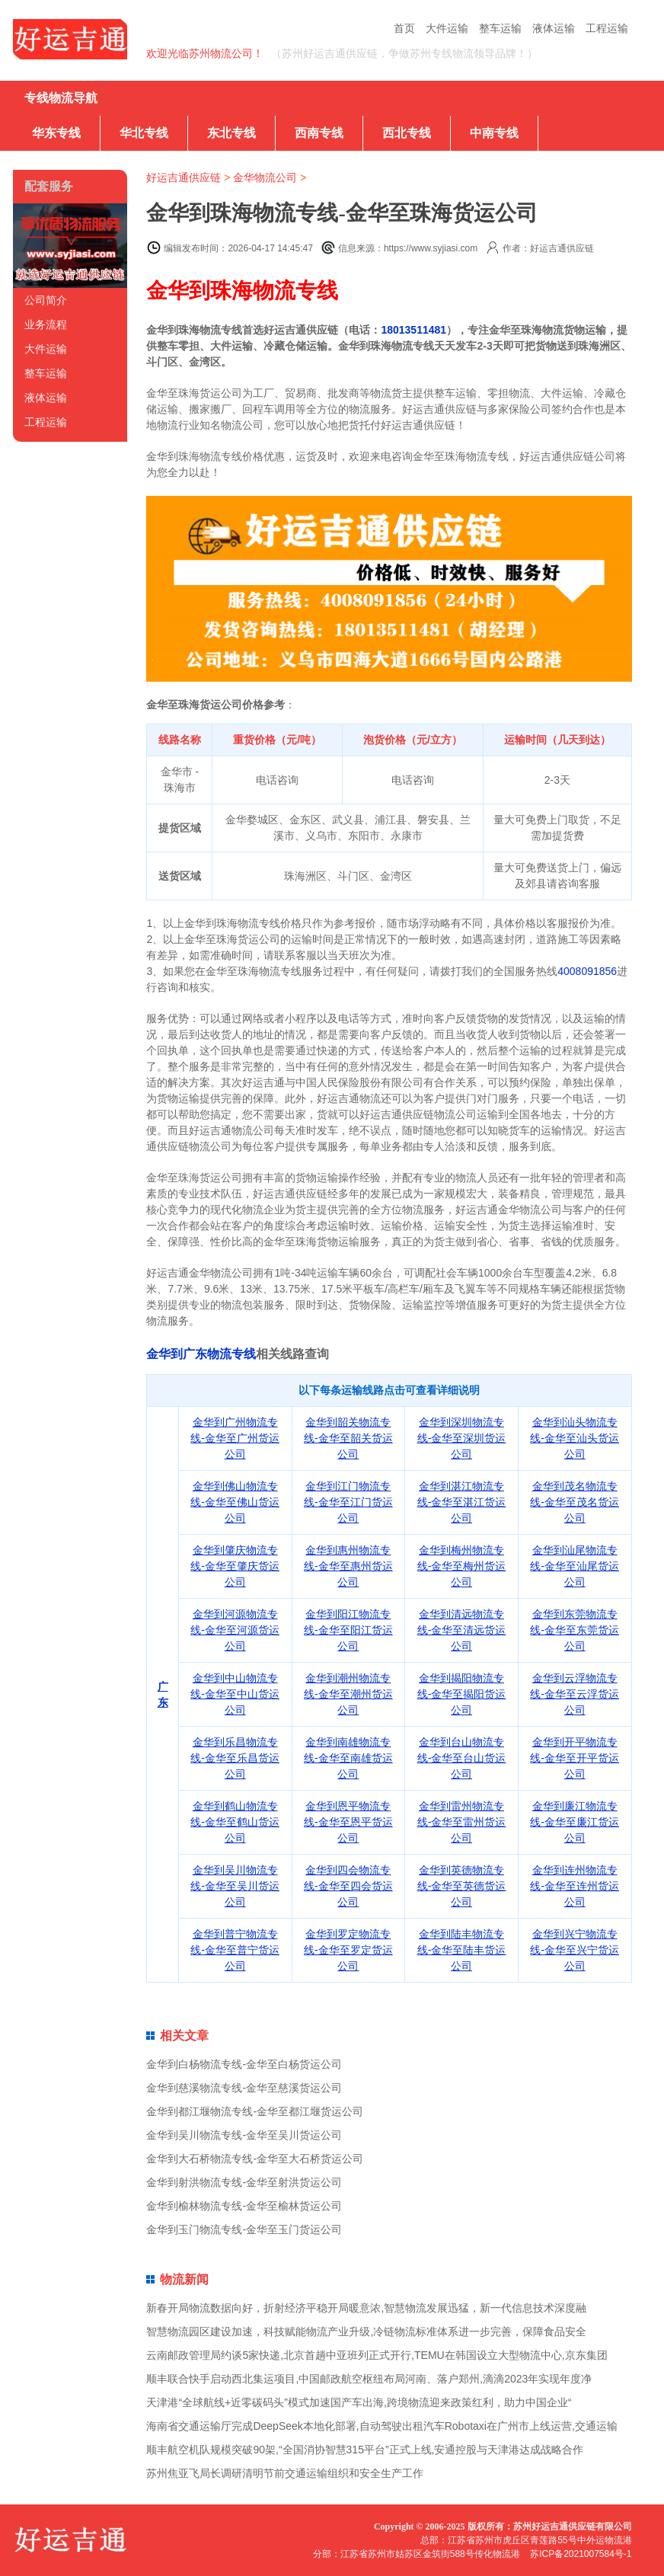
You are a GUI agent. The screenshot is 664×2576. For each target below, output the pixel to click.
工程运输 (607, 28)
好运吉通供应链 (183, 177)
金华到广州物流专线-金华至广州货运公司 (234, 1438)
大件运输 (447, 28)
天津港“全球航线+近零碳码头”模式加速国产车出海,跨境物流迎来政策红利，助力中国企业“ (358, 2402)
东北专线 (231, 132)
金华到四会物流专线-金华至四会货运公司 (348, 1886)
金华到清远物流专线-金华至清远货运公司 (461, 1630)
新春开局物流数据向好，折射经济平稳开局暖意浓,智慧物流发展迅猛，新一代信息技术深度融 (366, 2308)
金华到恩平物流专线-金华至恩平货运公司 (348, 1822)
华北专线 (144, 132)
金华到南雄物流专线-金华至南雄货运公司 (348, 1758)
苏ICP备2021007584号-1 (580, 2554)
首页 (404, 28)
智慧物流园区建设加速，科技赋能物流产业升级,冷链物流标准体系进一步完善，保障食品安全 (366, 2331)
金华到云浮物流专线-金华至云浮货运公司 (574, 1694)
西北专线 (406, 132)
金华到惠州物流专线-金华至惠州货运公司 (348, 1566)
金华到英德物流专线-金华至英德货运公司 (461, 1886)
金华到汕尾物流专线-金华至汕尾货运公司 (574, 1566)
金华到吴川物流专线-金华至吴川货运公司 (234, 1886)
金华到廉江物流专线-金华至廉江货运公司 (574, 1822)
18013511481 (413, 330)
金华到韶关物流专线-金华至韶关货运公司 (348, 1438)
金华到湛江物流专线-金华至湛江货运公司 (461, 1502)
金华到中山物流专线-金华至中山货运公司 (234, 1694)
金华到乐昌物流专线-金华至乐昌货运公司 (234, 1758)
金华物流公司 (265, 177)
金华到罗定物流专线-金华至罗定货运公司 (348, 1950)
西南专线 (319, 132)
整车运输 (500, 28)
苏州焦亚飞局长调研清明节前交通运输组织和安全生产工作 (284, 2473)
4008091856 (587, 971)
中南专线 (494, 132)
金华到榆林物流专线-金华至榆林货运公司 (244, 2206)
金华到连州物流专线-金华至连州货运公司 (574, 1886)
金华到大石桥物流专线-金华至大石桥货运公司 (254, 2159)
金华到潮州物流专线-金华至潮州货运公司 (348, 1694)
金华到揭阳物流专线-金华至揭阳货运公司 (461, 1694)
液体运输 (553, 28)
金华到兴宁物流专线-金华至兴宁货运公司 (574, 1950)
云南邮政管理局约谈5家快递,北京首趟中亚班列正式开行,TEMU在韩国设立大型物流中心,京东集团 (376, 2355)
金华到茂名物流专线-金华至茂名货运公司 (574, 1502)
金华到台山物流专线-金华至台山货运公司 (461, 1758)
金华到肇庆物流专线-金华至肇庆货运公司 (234, 1566)
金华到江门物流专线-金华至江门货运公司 (348, 1502)
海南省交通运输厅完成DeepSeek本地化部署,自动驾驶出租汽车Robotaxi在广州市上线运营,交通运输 (381, 2426)
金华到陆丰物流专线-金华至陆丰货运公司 (461, 1950)
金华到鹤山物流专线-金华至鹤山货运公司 (234, 1822)
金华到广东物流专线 (201, 1353)
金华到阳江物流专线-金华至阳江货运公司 (348, 1630)
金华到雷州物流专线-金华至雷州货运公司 (461, 1822)
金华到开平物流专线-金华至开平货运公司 (574, 1758)
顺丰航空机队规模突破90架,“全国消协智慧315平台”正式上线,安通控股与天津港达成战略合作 (364, 2449)
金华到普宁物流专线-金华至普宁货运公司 (234, 1950)
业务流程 (45, 324)
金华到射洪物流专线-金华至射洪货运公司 (244, 2182)
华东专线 (56, 132)
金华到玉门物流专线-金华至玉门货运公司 (244, 2229)
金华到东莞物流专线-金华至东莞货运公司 (574, 1630)
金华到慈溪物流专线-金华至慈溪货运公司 (244, 2088)
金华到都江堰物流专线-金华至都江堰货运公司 (254, 2111)
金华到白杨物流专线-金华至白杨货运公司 (244, 2064)
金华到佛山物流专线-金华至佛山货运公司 (234, 1502)
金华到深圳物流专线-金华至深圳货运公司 (461, 1438)
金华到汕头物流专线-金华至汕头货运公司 (574, 1438)
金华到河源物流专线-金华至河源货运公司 (234, 1630)
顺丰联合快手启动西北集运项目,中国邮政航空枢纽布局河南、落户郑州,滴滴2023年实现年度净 (369, 2379)
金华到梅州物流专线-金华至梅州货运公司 (461, 1566)
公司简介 (45, 300)
